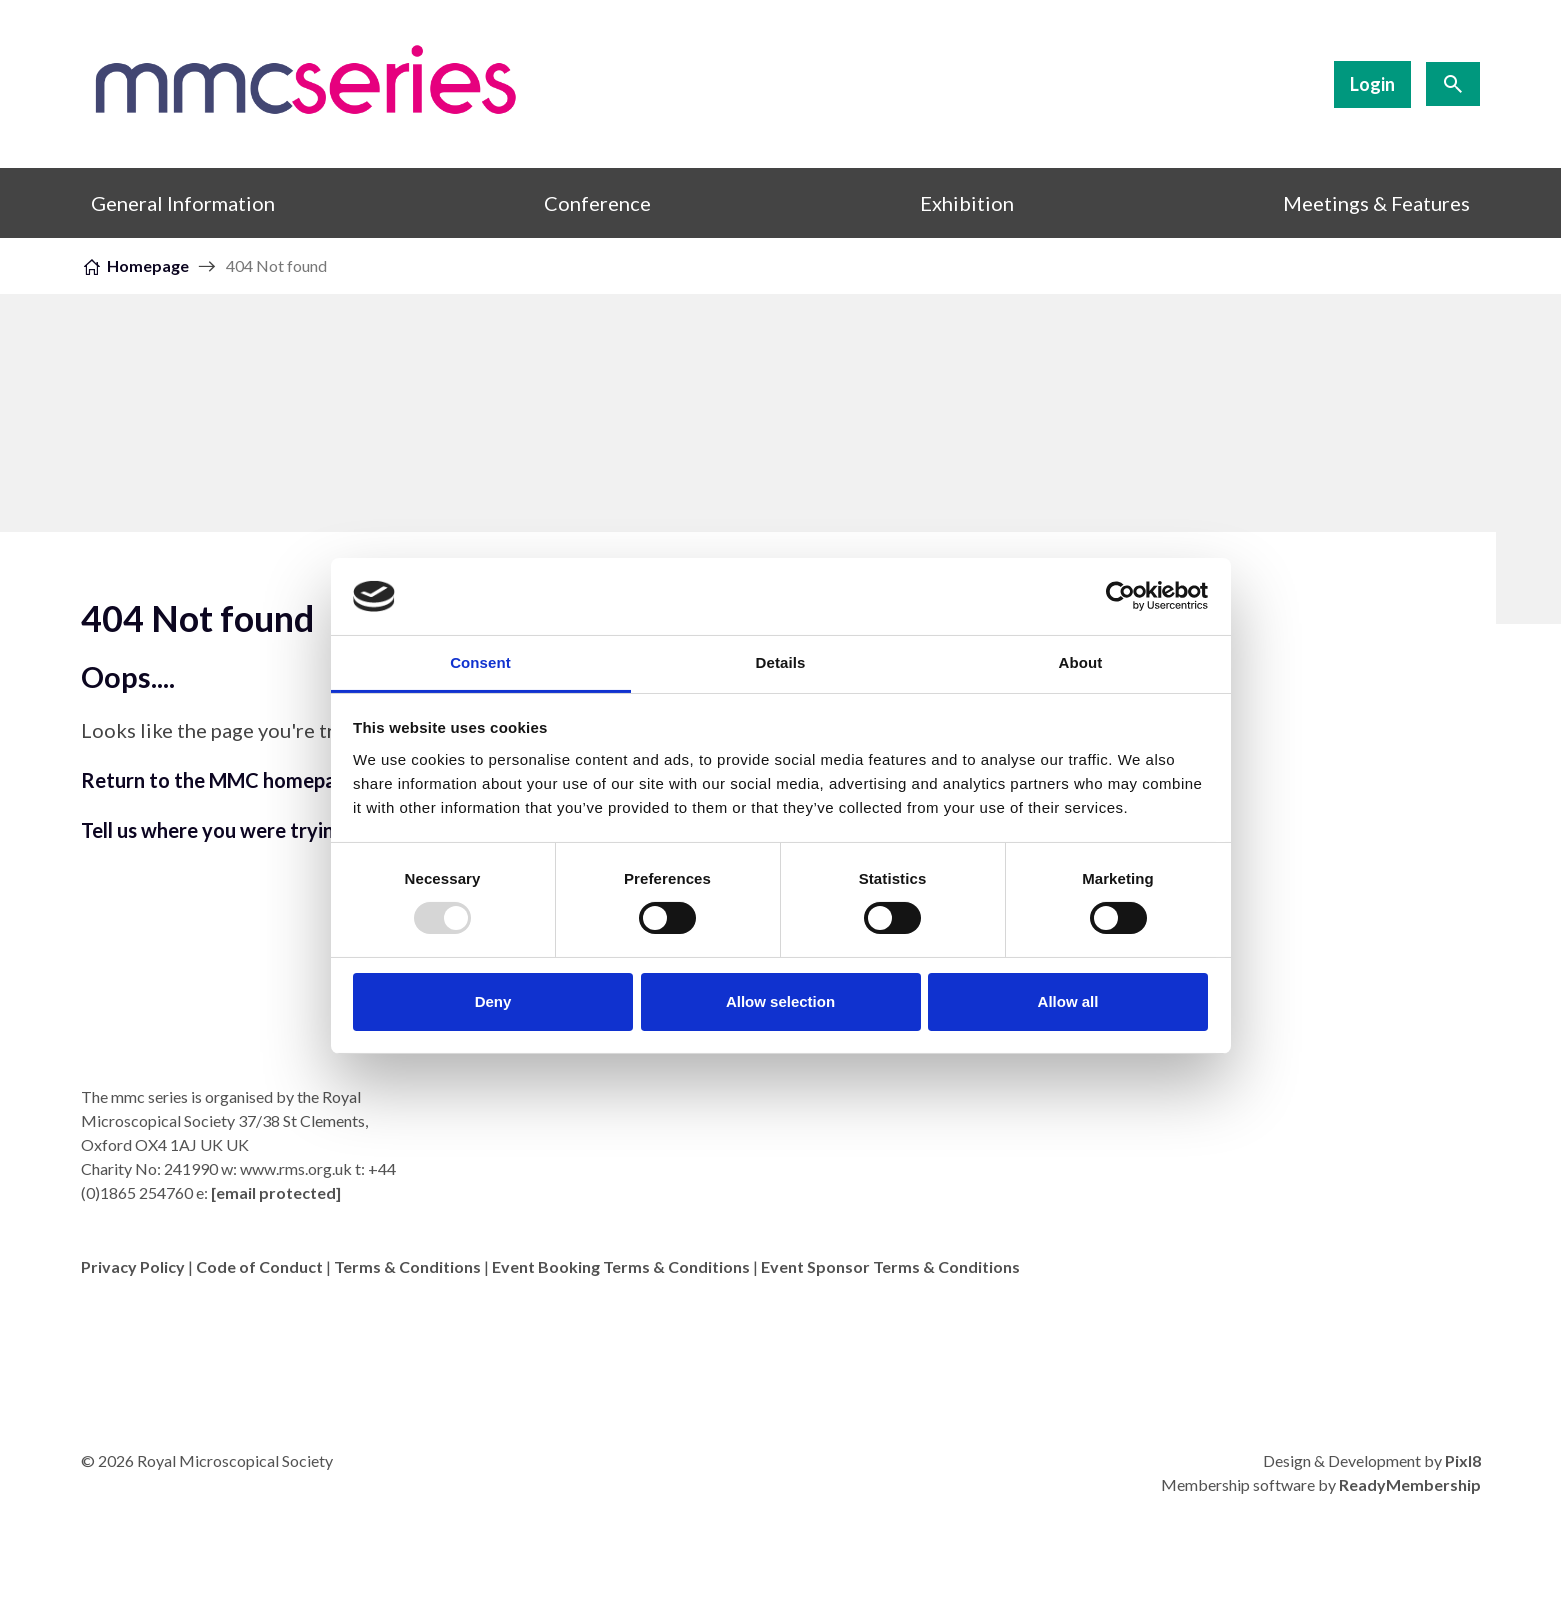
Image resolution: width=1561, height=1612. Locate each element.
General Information (183, 203)
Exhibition (967, 203)
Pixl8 (1463, 1460)
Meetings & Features (1376, 203)
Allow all (1068, 1001)
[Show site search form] (1453, 84)
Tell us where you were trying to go (240, 830)
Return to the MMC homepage (220, 780)
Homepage (148, 265)
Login (1372, 84)
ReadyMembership (1410, 1484)
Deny (493, 1001)
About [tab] (1081, 662)
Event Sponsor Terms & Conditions (890, 1266)
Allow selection (780, 1001)
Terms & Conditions (407, 1266)
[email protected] (276, 1192)
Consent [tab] (480, 662)
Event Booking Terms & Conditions (621, 1266)
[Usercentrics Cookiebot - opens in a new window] (1120, 596)
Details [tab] (781, 662)
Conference (597, 203)
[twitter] (1461, 1319)
